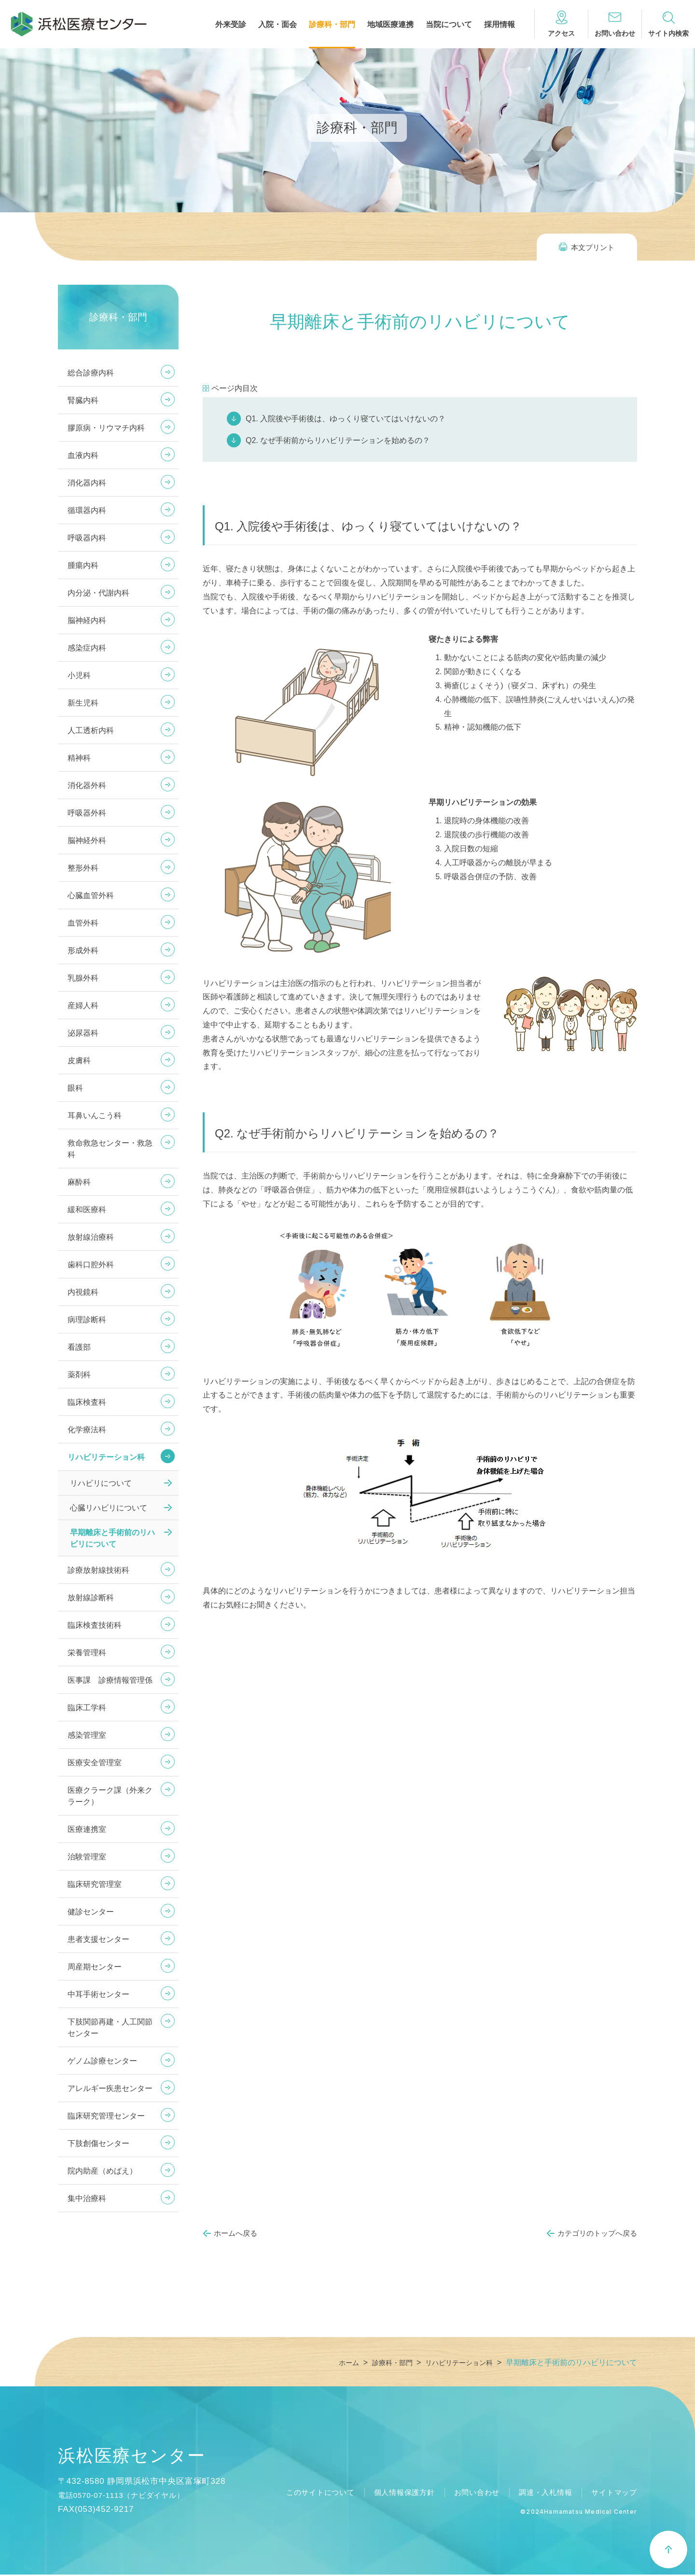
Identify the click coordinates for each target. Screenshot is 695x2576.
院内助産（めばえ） (102, 2171)
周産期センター (95, 1967)
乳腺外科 (83, 978)
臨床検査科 (87, 1402)
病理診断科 (87, 1320)
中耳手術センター (98, 1994)
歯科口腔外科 (91, 1264)
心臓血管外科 (91, 895)
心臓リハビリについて (108, 1508)
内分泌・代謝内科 (98, 593)
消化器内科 (87, 483)
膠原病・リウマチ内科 (106, 428)
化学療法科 (87, 1430)
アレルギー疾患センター (110, 2088)
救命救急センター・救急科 (110, 1149)
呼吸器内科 (87, 538)
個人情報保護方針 (392, 2494)
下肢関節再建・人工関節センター (110, 2027)
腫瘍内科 (83, 565)
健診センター (91, 1912)
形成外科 (83, 950)
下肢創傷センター (98, 2143)
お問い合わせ (469, 2494)
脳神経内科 (87, 620)
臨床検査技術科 (95, 1625)
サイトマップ (612, 2494)
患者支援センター (98, 1939)
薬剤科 (79, 1375)
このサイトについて (304, 2494)
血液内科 (83, 455)
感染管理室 (87, 1735)
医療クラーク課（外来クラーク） (110, 1796)
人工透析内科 (91, 730)
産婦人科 (83, 1005)
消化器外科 (87, 785)
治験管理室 (87, 1857)
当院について (449, 24)
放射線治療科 (91, 1237)
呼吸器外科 (87, 813)
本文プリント (592, 247)
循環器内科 (87, 510)
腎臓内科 (83, 400)
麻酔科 (79, 1182)
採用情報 (499, 24)
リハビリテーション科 (106, 1457)
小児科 (79, 675)
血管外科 (83, 923)
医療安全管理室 (95, 1763)
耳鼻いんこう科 (95, 1115)
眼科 (75, 1088)
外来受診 (230, 24)
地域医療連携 (390, 24)
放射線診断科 (91, 1597)
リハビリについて (101, 1483)
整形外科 (83, 868)
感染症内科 (87, 648)
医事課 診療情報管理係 (110, 1680)
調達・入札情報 (541, 2494)
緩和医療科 (87, 1209)
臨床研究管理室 (95, 1884)
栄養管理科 (87, 1652)
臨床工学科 (87, 1707)
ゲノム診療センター (102, 2061)
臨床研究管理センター (106, 2116)
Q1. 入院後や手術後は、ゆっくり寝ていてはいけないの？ (345, 419)
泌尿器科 (83, 1033)
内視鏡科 (83, 1292)
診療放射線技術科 (98, 1570)
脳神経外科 (87, 840)
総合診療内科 (91, 373)
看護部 (79, 1347)
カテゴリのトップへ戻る (597, 2233)
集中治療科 (87, 2198)
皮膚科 (79, 1060)
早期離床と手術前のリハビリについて (112, 1538)
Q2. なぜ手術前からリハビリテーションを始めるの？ (338, 440)
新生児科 (83, 703)
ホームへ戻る (235, 2233)
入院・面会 (277, 24)
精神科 (79, 758)
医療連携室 (87, 1829)
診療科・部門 (332, 24)
